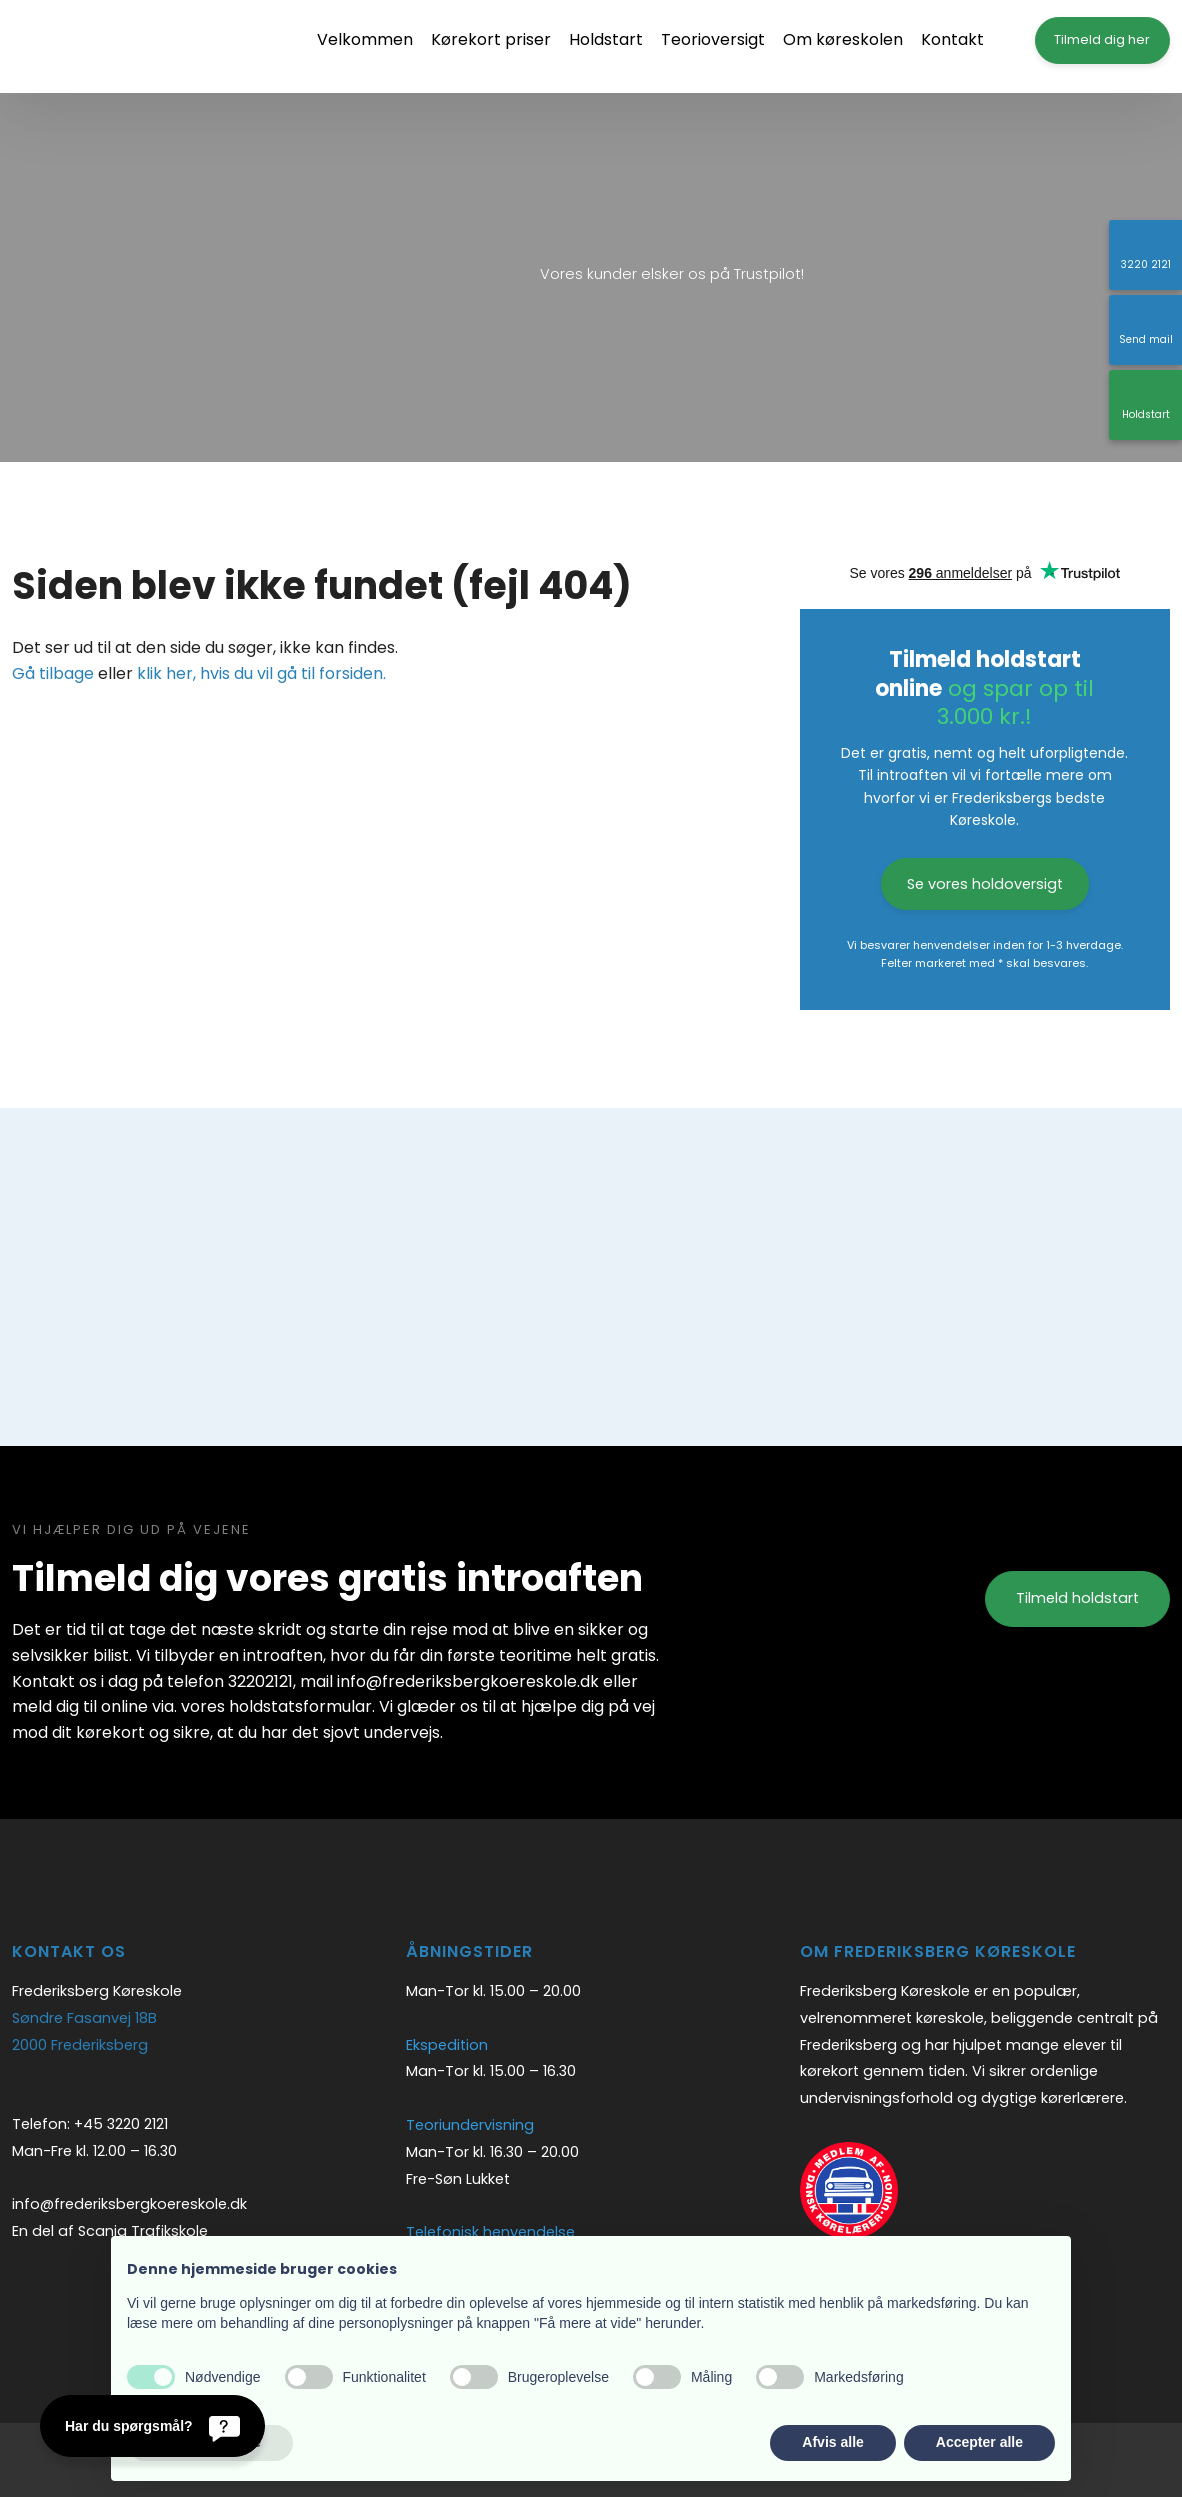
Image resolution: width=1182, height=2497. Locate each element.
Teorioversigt (713, 39)
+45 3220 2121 (121, 2124)
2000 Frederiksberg (80, 2045)
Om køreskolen (843, 39)
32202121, (262, 1681)
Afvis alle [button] (832, 2442)
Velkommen (365, 39)
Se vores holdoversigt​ (985, 884)
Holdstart (606, 39)
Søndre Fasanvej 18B (84, 2018)
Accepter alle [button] (979, 2442)
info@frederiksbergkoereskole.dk (129, 2204)
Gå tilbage (53, 673)
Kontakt (952, 39)
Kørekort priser (491, 39)
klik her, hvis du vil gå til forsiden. (261, 673)
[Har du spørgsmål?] (152, 2426)
